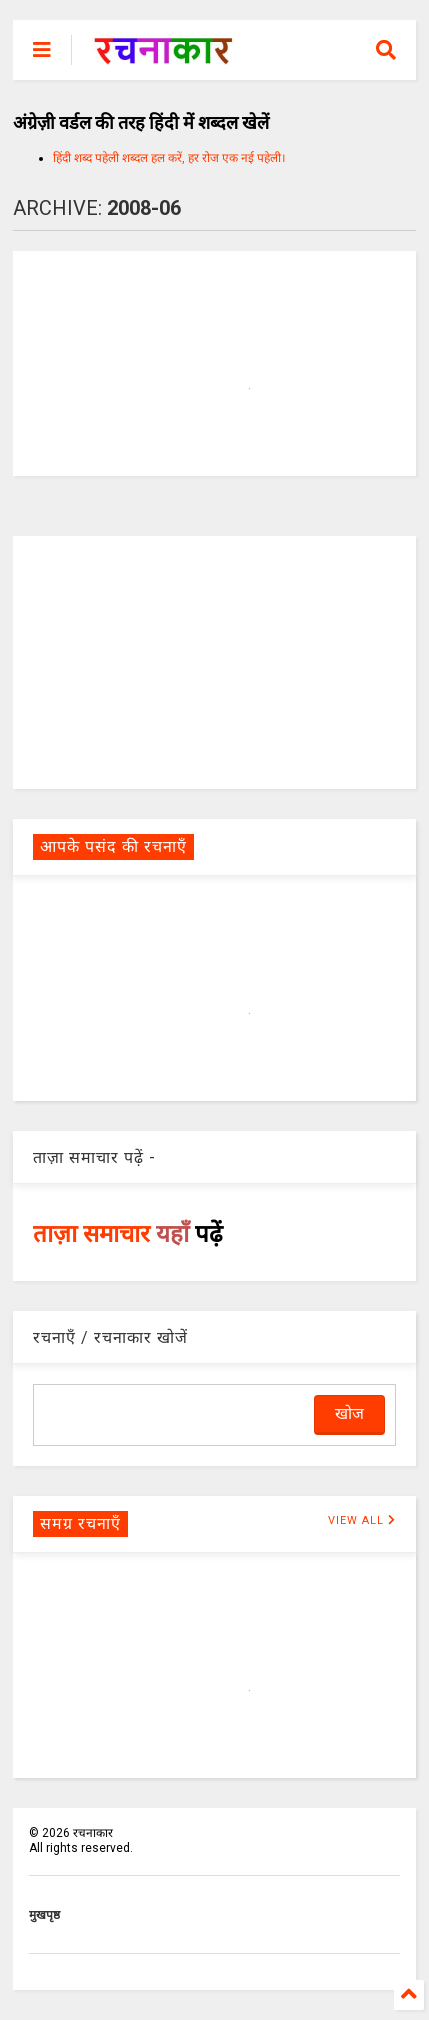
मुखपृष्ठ (44, 1915)
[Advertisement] (215, 661)
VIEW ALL (362, 1520)
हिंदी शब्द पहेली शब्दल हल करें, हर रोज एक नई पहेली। (169, 158)
